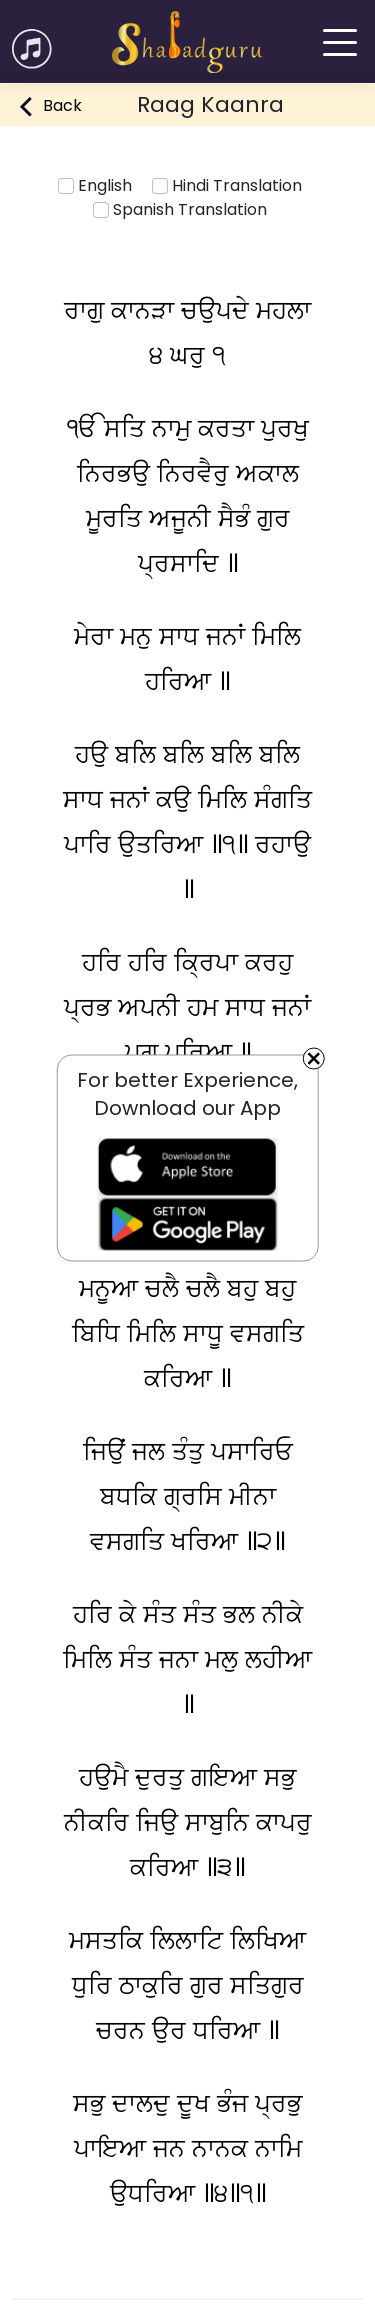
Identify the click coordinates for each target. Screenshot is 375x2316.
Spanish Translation (180, 209)
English (95, 185)
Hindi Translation (227, 185)
